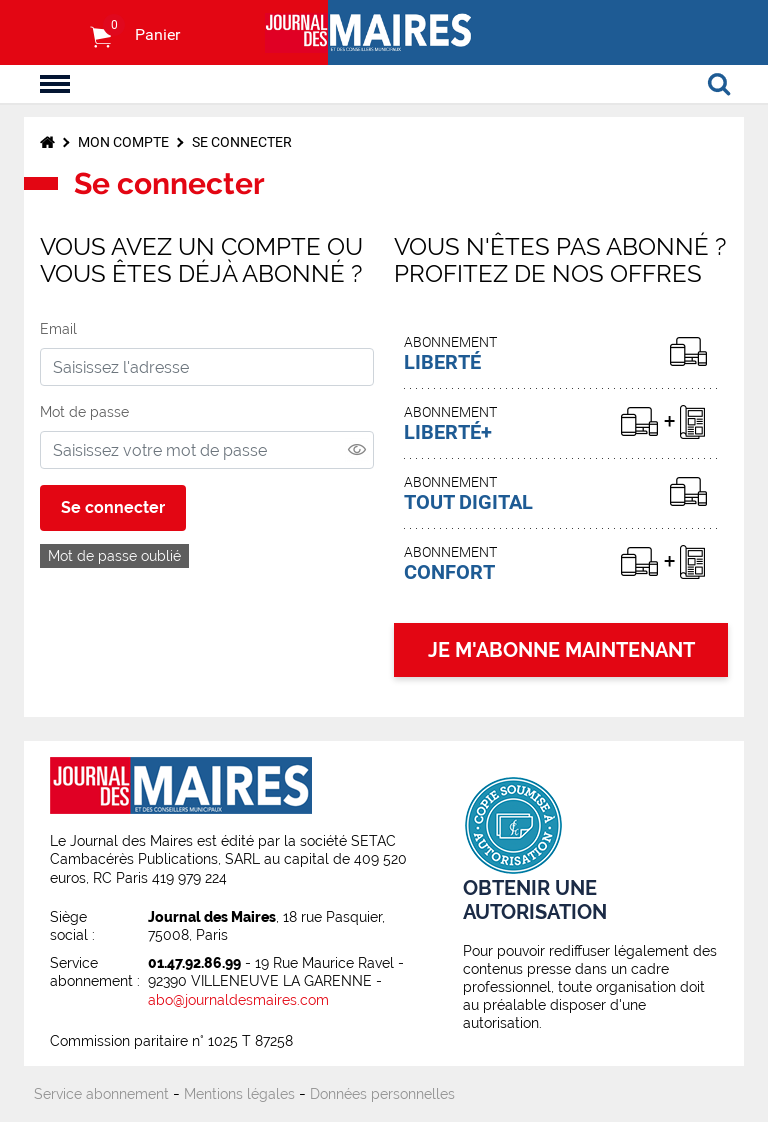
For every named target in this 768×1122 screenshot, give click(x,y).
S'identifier (59, 33)
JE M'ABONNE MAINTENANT (561, 650)
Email (58, 329)
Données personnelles (382, 1094)
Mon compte (123, 142)
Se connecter (242, 142)
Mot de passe (84, 412)
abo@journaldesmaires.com (238, 1000)
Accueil (47, 142)
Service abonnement (101, 1094)
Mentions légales (239, 1094)
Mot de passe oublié (114, 556)
